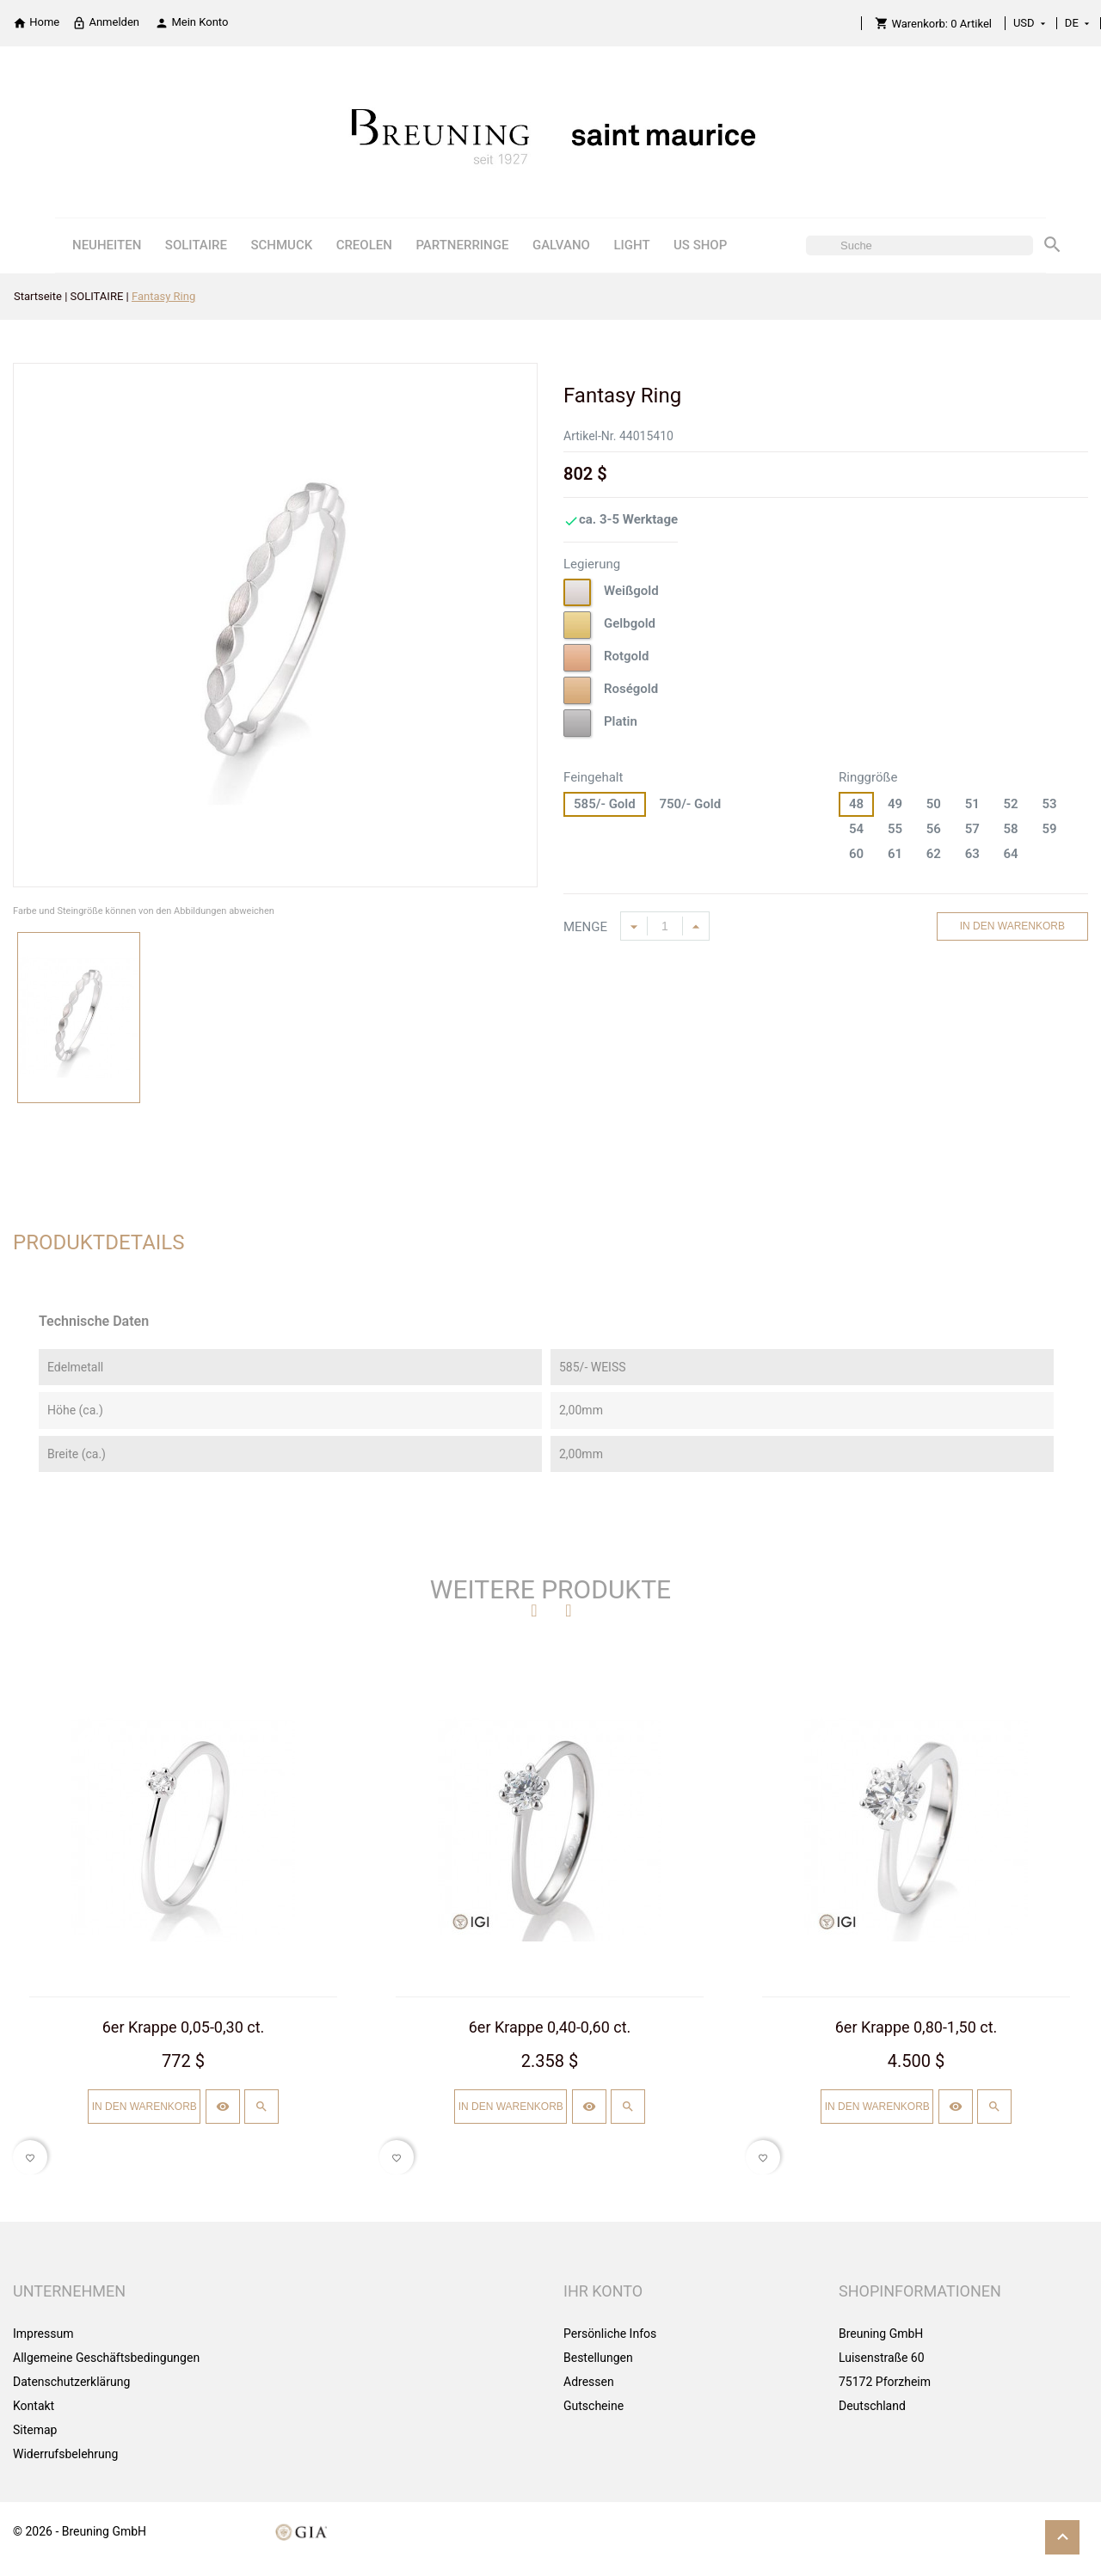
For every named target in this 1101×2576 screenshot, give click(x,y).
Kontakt (33, 2406)
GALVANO (561, 245)
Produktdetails (99, 1242)
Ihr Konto (603, 2291)
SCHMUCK (281, 245)
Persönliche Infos (609, 2333)
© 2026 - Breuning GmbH (79, 2531)
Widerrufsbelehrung (65, 2454)
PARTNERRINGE (461, 245)
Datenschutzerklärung (71, 2382)
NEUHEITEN (106, 245)
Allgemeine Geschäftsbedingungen (106, 2357)
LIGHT (631, 245)
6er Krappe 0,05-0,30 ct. (183, 2027)
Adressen (588, 2382)
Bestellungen (598, 2357)
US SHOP (700, 245)
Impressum (43, 2333)
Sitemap (35, 2430)
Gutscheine (593, 2406)
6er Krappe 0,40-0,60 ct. (550, 2027)
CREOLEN (364, 245)
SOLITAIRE (196, 245)
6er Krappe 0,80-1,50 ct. (916, 2027)
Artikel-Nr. (589, 436)
